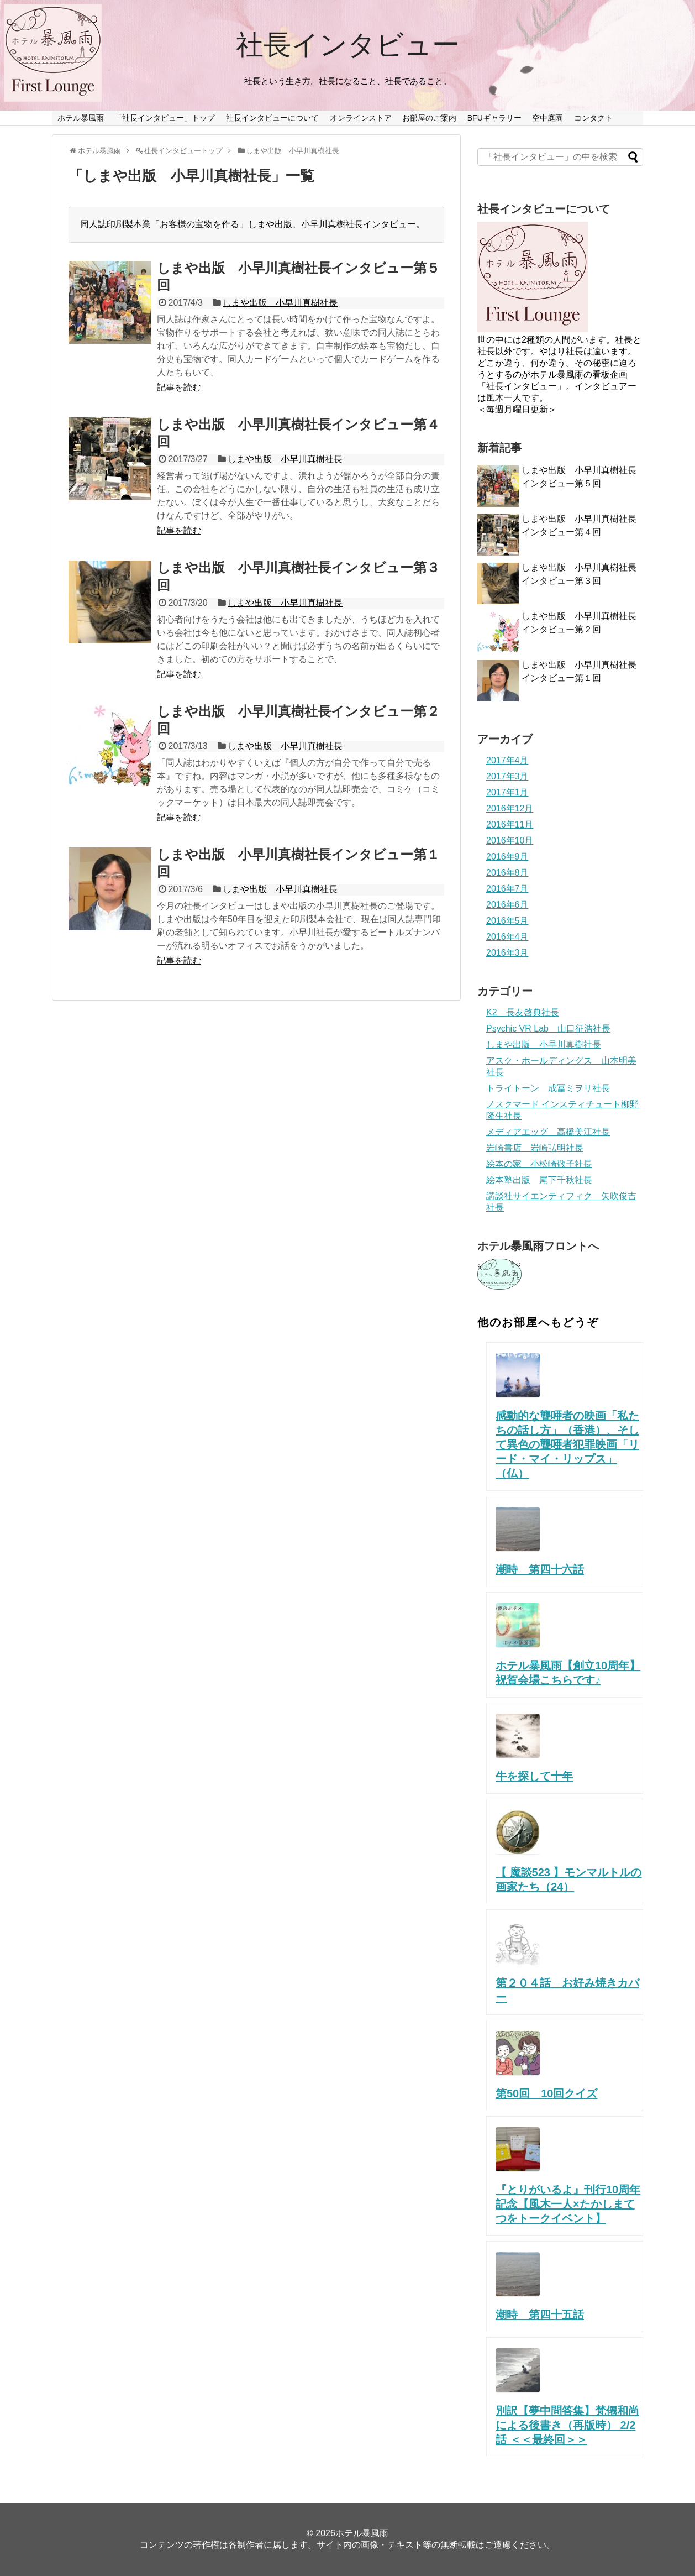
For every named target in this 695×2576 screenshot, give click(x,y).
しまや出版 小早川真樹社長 (280, 302)
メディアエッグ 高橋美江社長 (548, 1132)
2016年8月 (507, 872)
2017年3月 (507, 776)
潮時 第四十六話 (540, 1569)
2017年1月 (507, 792)
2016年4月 (507, 936)
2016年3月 (507, 952)
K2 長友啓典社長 (522, 1012)
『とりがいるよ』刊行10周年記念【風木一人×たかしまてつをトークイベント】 (568, 2204)
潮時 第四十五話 (540, 2314)
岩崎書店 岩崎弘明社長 (534, 1148)
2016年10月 (509, 840)
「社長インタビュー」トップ (164, 117)
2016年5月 (507, 920)
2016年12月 (509, 808)
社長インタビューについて (272, 117)
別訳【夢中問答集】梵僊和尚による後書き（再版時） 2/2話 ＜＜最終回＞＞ (567, 2425)
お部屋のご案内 (429, 117)
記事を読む (179, 387)
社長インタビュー (348, 45)
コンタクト (593, 117)
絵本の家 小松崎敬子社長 (539, 1164)
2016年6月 (507, 904)
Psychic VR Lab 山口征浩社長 (548, 1028)
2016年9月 (507, 856)
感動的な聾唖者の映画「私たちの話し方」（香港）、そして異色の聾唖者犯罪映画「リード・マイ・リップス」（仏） (567, 1444)
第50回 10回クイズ (547, 2093)
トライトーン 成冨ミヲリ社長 (548, 1088)
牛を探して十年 (534, 1776)
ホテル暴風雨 (80, 117)
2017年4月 (507, 760)
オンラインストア (361, 117)
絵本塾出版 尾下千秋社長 (539, 1180)
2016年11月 (509, 824)
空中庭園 (547, 117)
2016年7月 (507, 888)
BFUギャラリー (494, 117)
